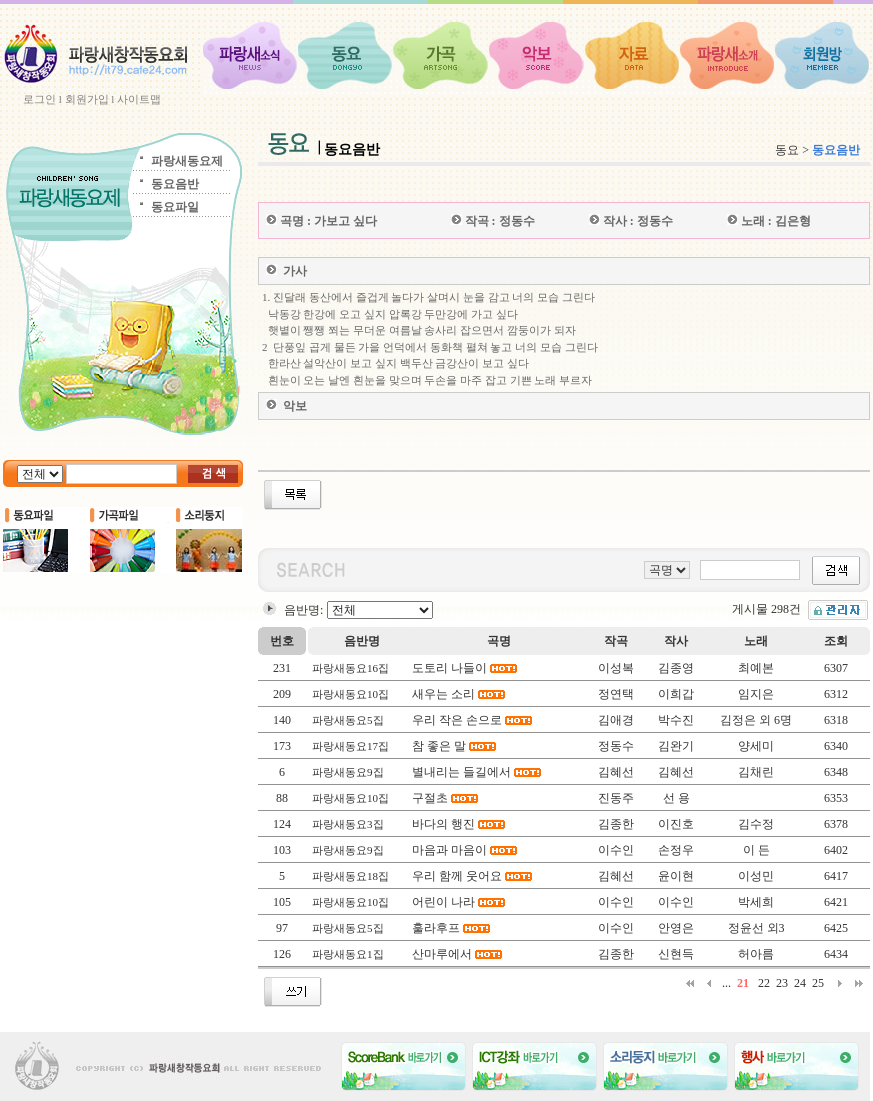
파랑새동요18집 (350, 876)
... (726, 983)
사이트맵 (139, 99)
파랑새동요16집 (350, 668)
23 (782, 983)
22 (764, 983)
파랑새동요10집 (350, 694)
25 (818, 983)
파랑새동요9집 (348, 772)
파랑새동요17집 (350, 746)
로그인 (39, 99)
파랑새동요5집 (348, 720)
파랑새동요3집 (348, 824)
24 (800, 983)
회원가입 (87, 99)
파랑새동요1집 (348, 954)
